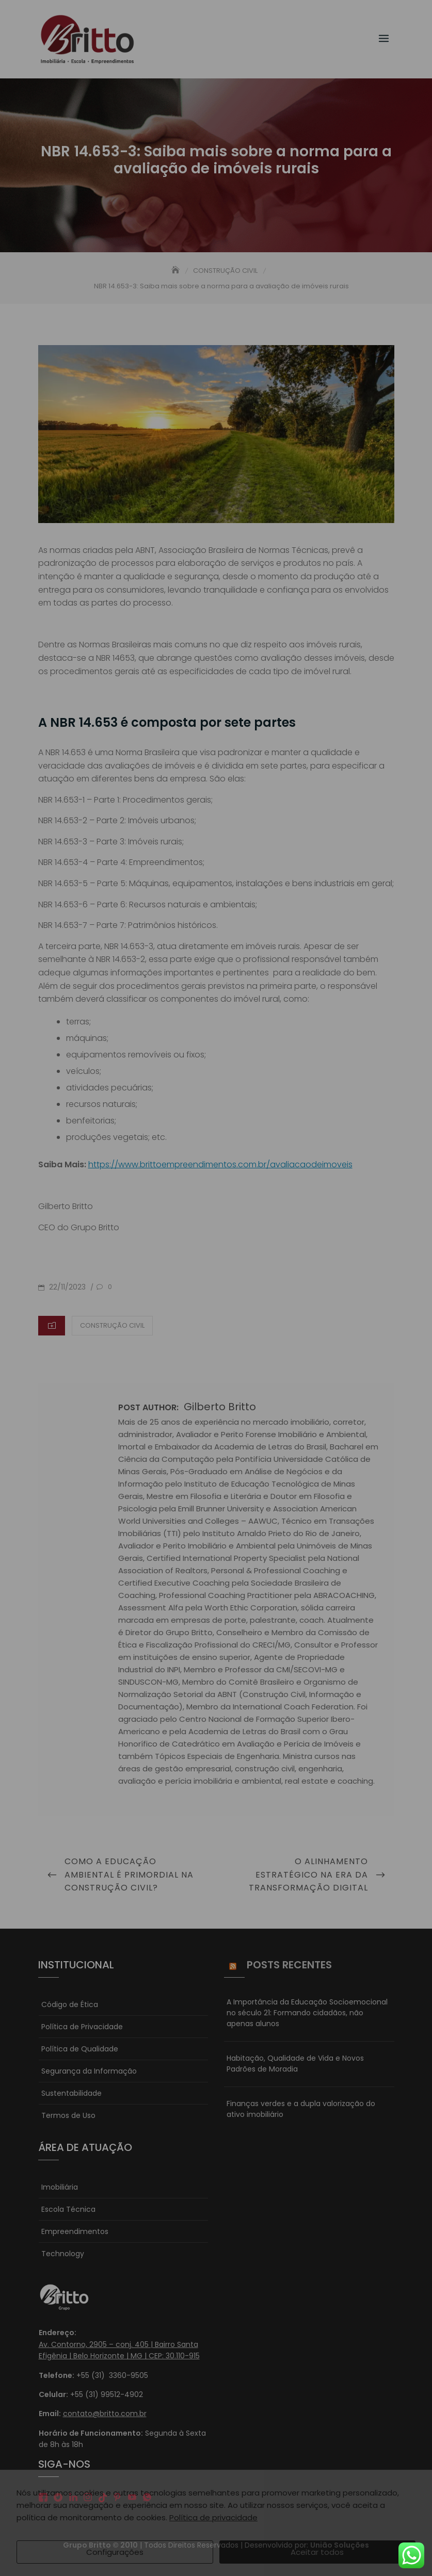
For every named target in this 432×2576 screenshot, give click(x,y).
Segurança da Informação (89, 2071)
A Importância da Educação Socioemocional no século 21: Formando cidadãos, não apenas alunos (307, 2013)
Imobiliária (59, 2187)
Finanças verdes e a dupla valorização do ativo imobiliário (301, 2109)
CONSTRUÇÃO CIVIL (112, 1325)
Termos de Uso (68, 2115)
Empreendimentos (74, 2231)
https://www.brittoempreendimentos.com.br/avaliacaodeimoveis (220, 1164)
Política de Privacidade (82, 2026)
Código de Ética (69, 2004)
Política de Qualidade (79, 2049)
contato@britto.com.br (105, 2413)
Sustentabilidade (71, 2093)
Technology (62, 2253)
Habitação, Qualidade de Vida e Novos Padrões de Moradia (295, 2063)
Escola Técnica (68, 2209)
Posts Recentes (289, 1965)
